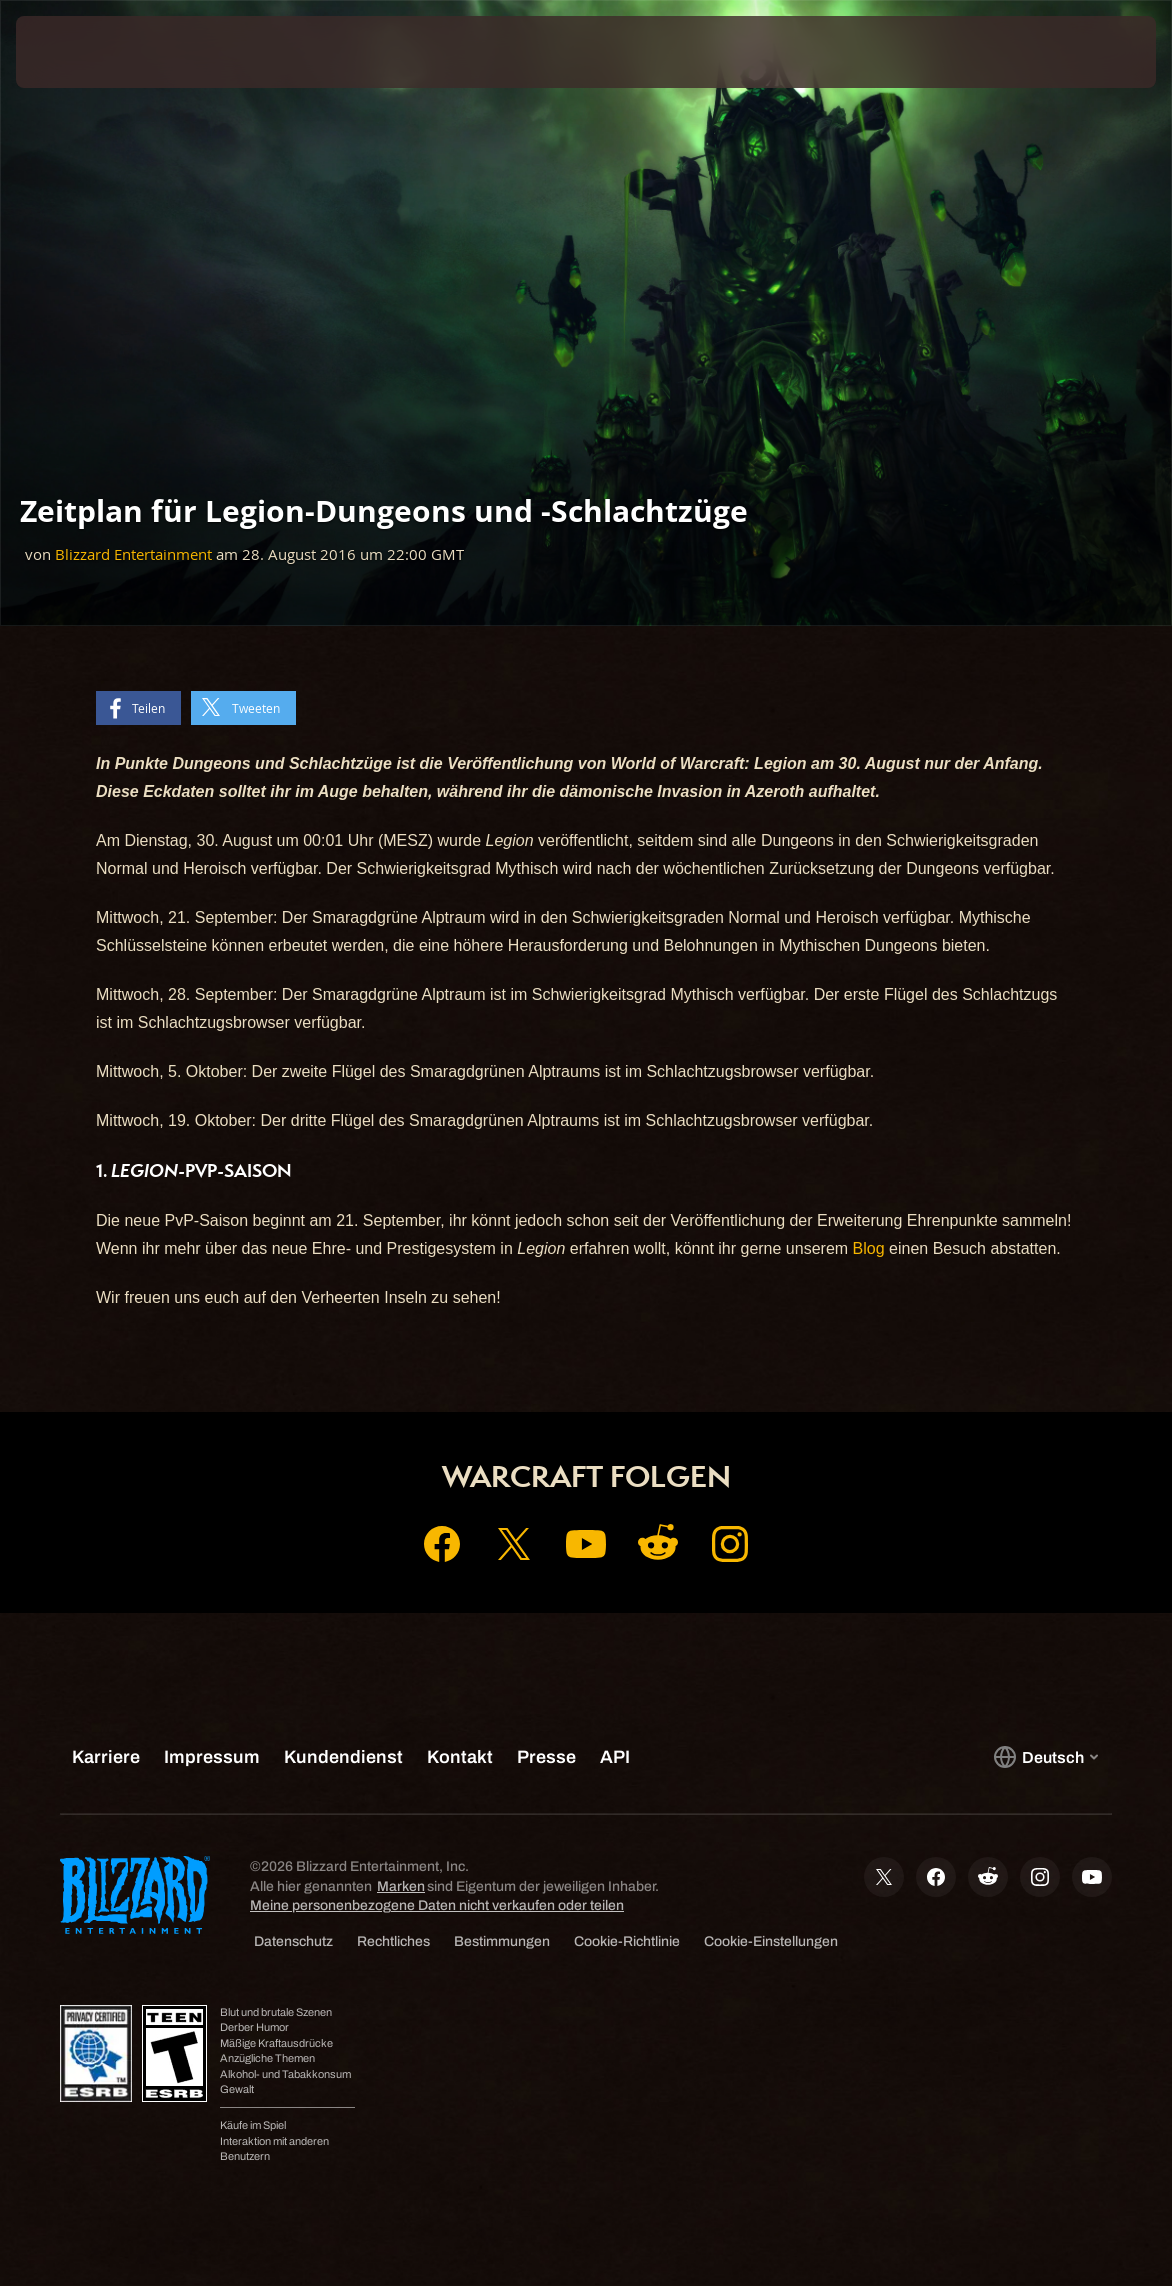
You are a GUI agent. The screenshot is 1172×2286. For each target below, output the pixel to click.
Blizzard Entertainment (133, 554)
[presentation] (76, 52)
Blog (869, 1248)
